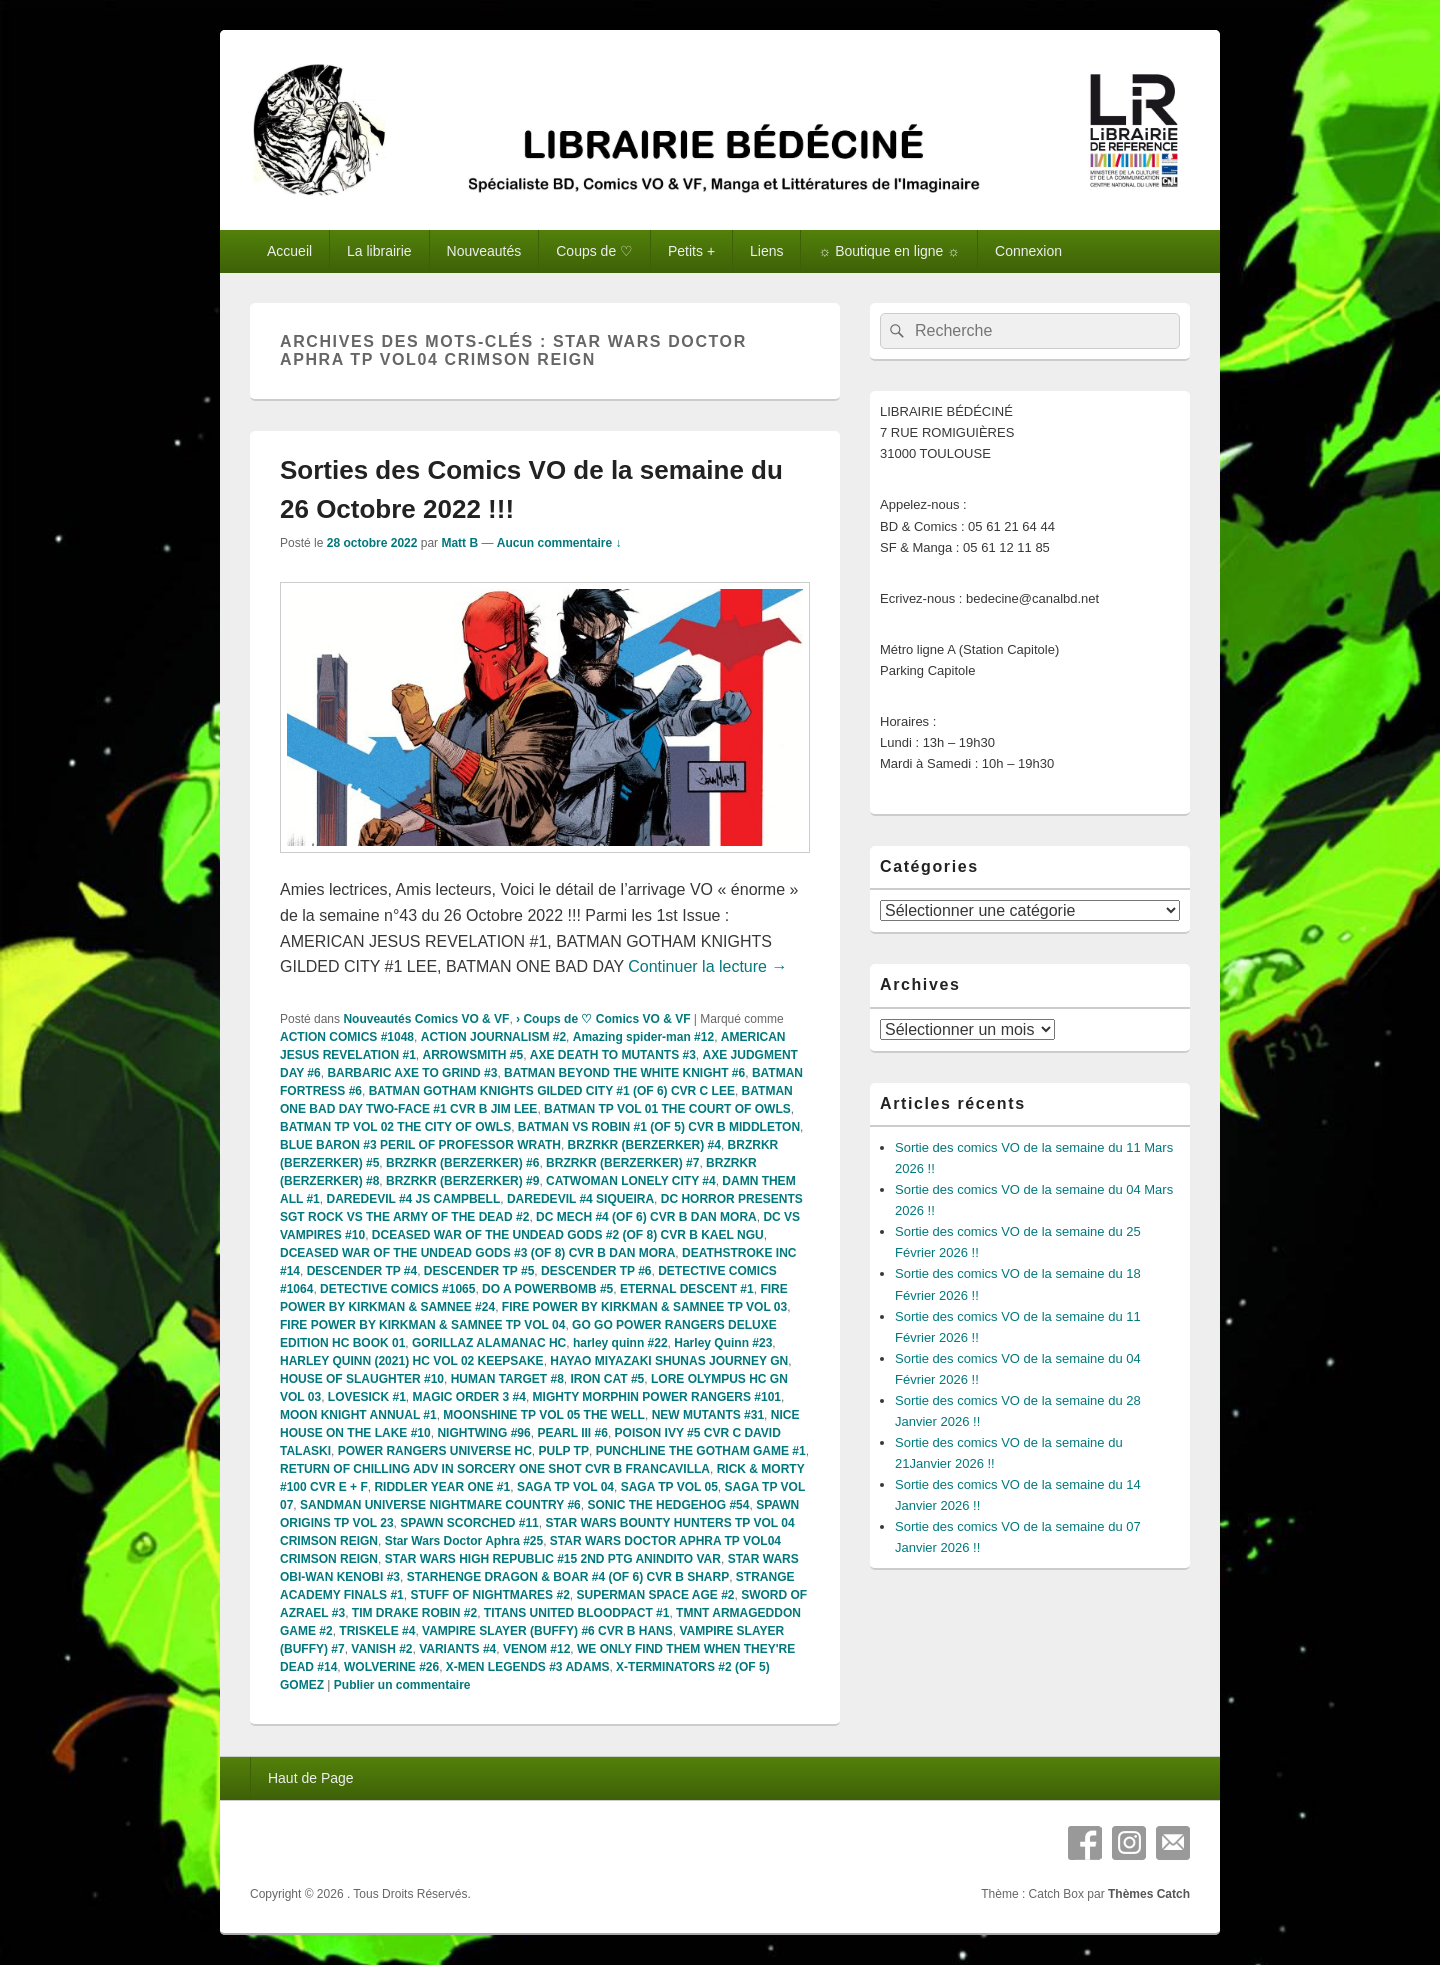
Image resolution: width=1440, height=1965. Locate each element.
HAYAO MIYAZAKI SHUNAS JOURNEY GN (669, 1361)
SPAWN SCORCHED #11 (469, 1523)
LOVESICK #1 (367, 1397)
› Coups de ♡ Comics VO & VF (603, 1019)
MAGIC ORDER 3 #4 (469, 1397)
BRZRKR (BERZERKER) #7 (622, 1163)
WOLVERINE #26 (391, 1667)
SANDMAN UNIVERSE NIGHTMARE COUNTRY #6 (440, 1505)
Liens (766, 251)
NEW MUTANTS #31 (708, 1415)
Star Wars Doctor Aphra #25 (464, 1541)
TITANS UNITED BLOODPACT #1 (577, 1613)
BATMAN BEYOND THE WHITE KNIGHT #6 (624, 1073)
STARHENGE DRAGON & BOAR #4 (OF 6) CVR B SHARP (568, 1577)
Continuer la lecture (707, 966)
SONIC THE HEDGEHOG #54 (668, 1505)
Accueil (289, 251)
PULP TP (563, 1451)
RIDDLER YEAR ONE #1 (442, 1487)
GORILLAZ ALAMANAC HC (489, 1343)
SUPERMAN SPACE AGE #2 (655, 1595)
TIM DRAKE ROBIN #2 (414, 1613)
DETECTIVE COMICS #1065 (397, 1289)
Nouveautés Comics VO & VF (426, 1019)
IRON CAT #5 (608, 1379)
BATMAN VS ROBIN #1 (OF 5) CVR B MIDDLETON (659, 1127)
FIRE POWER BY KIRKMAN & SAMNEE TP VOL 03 (644, 1307)
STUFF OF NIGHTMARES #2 (489, 1595)
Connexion (1028, 251)
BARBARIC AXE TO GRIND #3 (412, 1073)
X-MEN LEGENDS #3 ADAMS (528, 1667)
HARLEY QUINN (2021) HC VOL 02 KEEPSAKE (412, 1361)
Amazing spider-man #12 (643, 1037)
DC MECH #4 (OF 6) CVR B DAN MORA (646, 1217)
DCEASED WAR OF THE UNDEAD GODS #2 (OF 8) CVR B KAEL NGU (568, 1235)
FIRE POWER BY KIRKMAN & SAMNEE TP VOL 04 (422, 1325)
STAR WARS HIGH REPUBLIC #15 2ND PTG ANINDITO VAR (553, 1559)
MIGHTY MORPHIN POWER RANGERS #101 (657, 1397)
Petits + (691, 251)
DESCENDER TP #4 (362, 1271)
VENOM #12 (536, 1649)
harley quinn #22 (620, 1343)
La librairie (379, 251)
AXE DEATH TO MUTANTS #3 (613, 1055)
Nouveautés (484, 251)
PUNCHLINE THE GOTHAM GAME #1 (701, 1451)
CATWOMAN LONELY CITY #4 (631, 1181)
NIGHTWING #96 (483, 1433)
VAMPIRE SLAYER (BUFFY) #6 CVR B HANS (547, 1631)
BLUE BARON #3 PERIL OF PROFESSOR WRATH (420, 1145)
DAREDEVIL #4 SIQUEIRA (580, 1199)
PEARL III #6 (572, 1433)
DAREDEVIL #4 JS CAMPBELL (413, 1199)
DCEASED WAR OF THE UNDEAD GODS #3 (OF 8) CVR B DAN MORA (477, 1253)
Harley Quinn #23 (723, 1343)
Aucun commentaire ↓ (559, 543)
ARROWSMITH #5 (473, 1055)
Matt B (459, 543)
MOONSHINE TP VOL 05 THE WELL (544, 1415)
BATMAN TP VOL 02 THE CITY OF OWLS (395, 1127)
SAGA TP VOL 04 (565, 1487)
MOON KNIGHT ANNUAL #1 (358, 1415)
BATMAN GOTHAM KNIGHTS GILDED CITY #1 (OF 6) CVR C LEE (552, 1091)
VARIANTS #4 (457, 1649)
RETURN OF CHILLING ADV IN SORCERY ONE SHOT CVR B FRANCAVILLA (495, 1469)
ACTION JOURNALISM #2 (493, 1037)
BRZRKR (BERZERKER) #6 (462, 1163)
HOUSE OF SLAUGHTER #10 (362, 1379)
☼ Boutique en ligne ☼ (889, 251)
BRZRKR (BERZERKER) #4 (644, 1145)
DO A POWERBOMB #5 (547, 1289)
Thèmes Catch (1149, 1894)
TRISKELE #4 (377, 1631)
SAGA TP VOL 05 (669, 1487)
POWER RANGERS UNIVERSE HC (435, 1451)
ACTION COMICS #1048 (347, 1037)
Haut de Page (311, 1778)
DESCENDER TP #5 (479, 1271)
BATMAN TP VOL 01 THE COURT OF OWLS (667, 1109)
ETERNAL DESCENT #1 (687, 1289)
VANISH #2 (381, 1649)
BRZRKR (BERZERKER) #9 (462, 1181)
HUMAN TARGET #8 (507, 1379)
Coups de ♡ (594, 251)
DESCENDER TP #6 (596, 1271)
